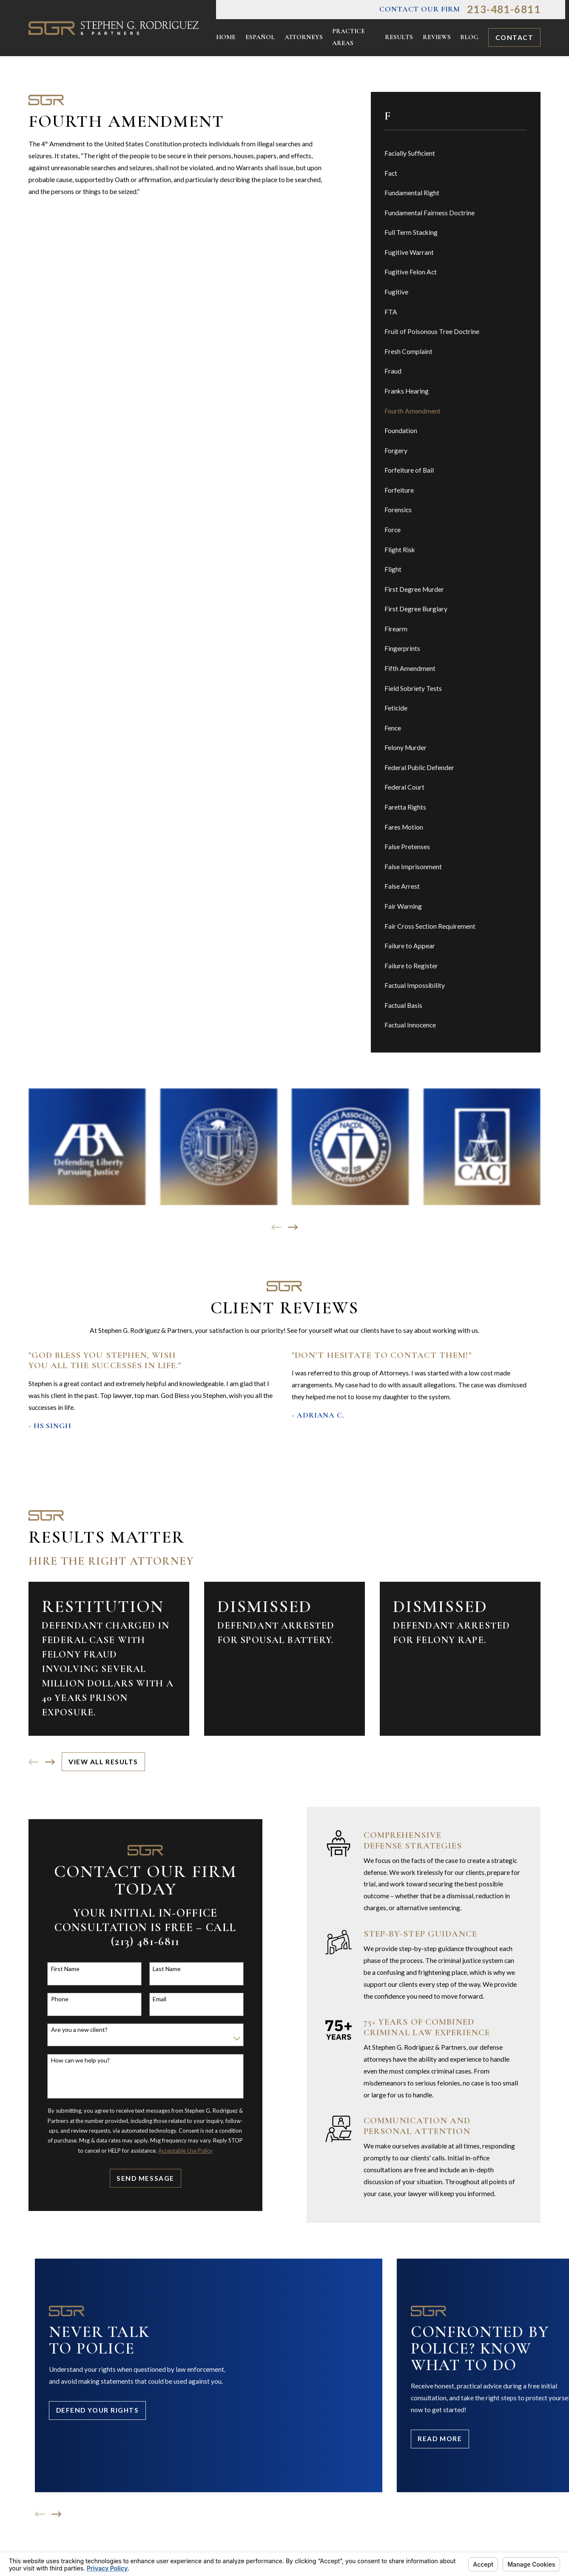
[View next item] (293, 1227)
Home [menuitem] (226, 37)
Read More (440, 2438)
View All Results (103, 1762)
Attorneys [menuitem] (303, 37)
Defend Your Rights (97, 2410)
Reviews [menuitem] (437, 37)
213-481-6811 (504, 9)
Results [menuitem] (399, 37)
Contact (514, 37)
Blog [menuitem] (469, 37)
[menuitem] (455, 154)
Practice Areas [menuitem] (348, 37)
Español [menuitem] (260, 37)
